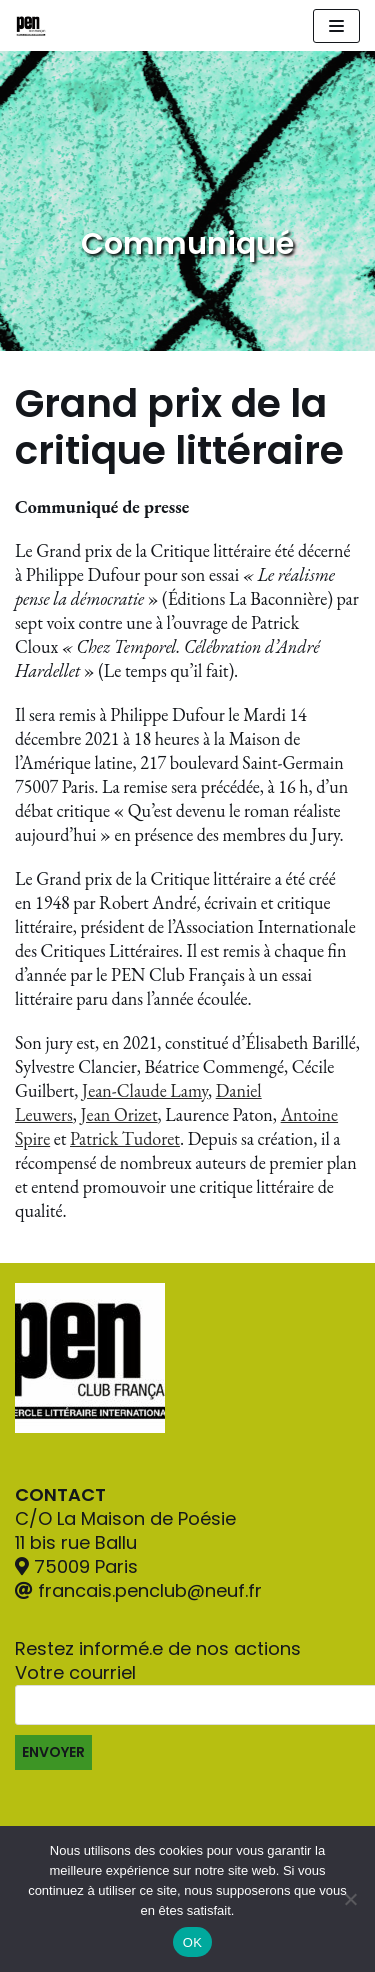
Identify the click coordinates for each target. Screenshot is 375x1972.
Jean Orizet (119, 1114)
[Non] (350, 1899)
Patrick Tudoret (125, 1138)
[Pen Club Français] (31, 25)
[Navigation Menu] (336, 26)
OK (192, 1942)
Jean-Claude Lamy (145, 1090)
